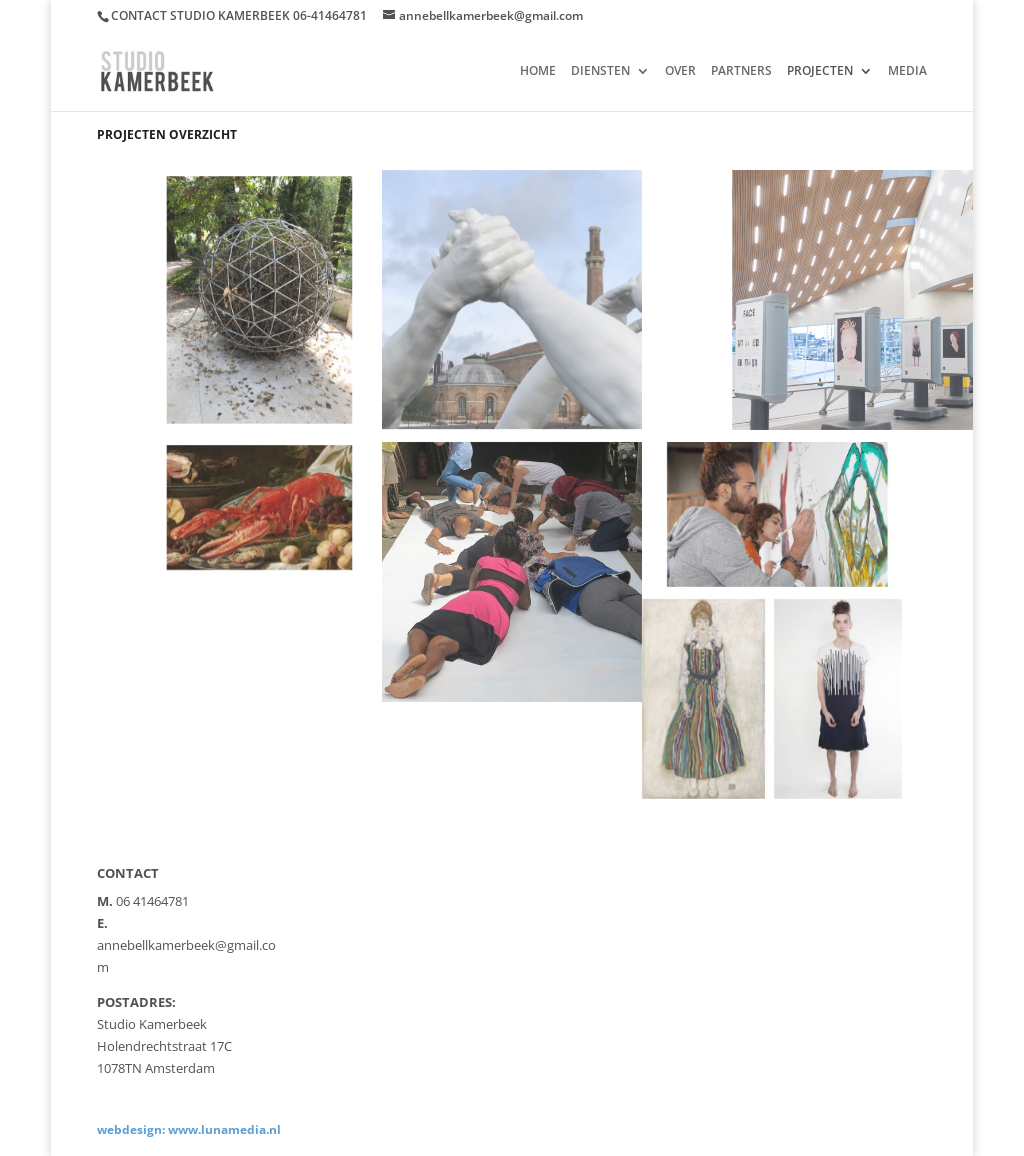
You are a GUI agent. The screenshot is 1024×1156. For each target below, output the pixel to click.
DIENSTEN (600, 71)
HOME (538, 71)
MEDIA (907, 71)
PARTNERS (741, 71)
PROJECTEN (820, 71)
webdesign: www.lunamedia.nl (189, 1129)
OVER (680, 71)
